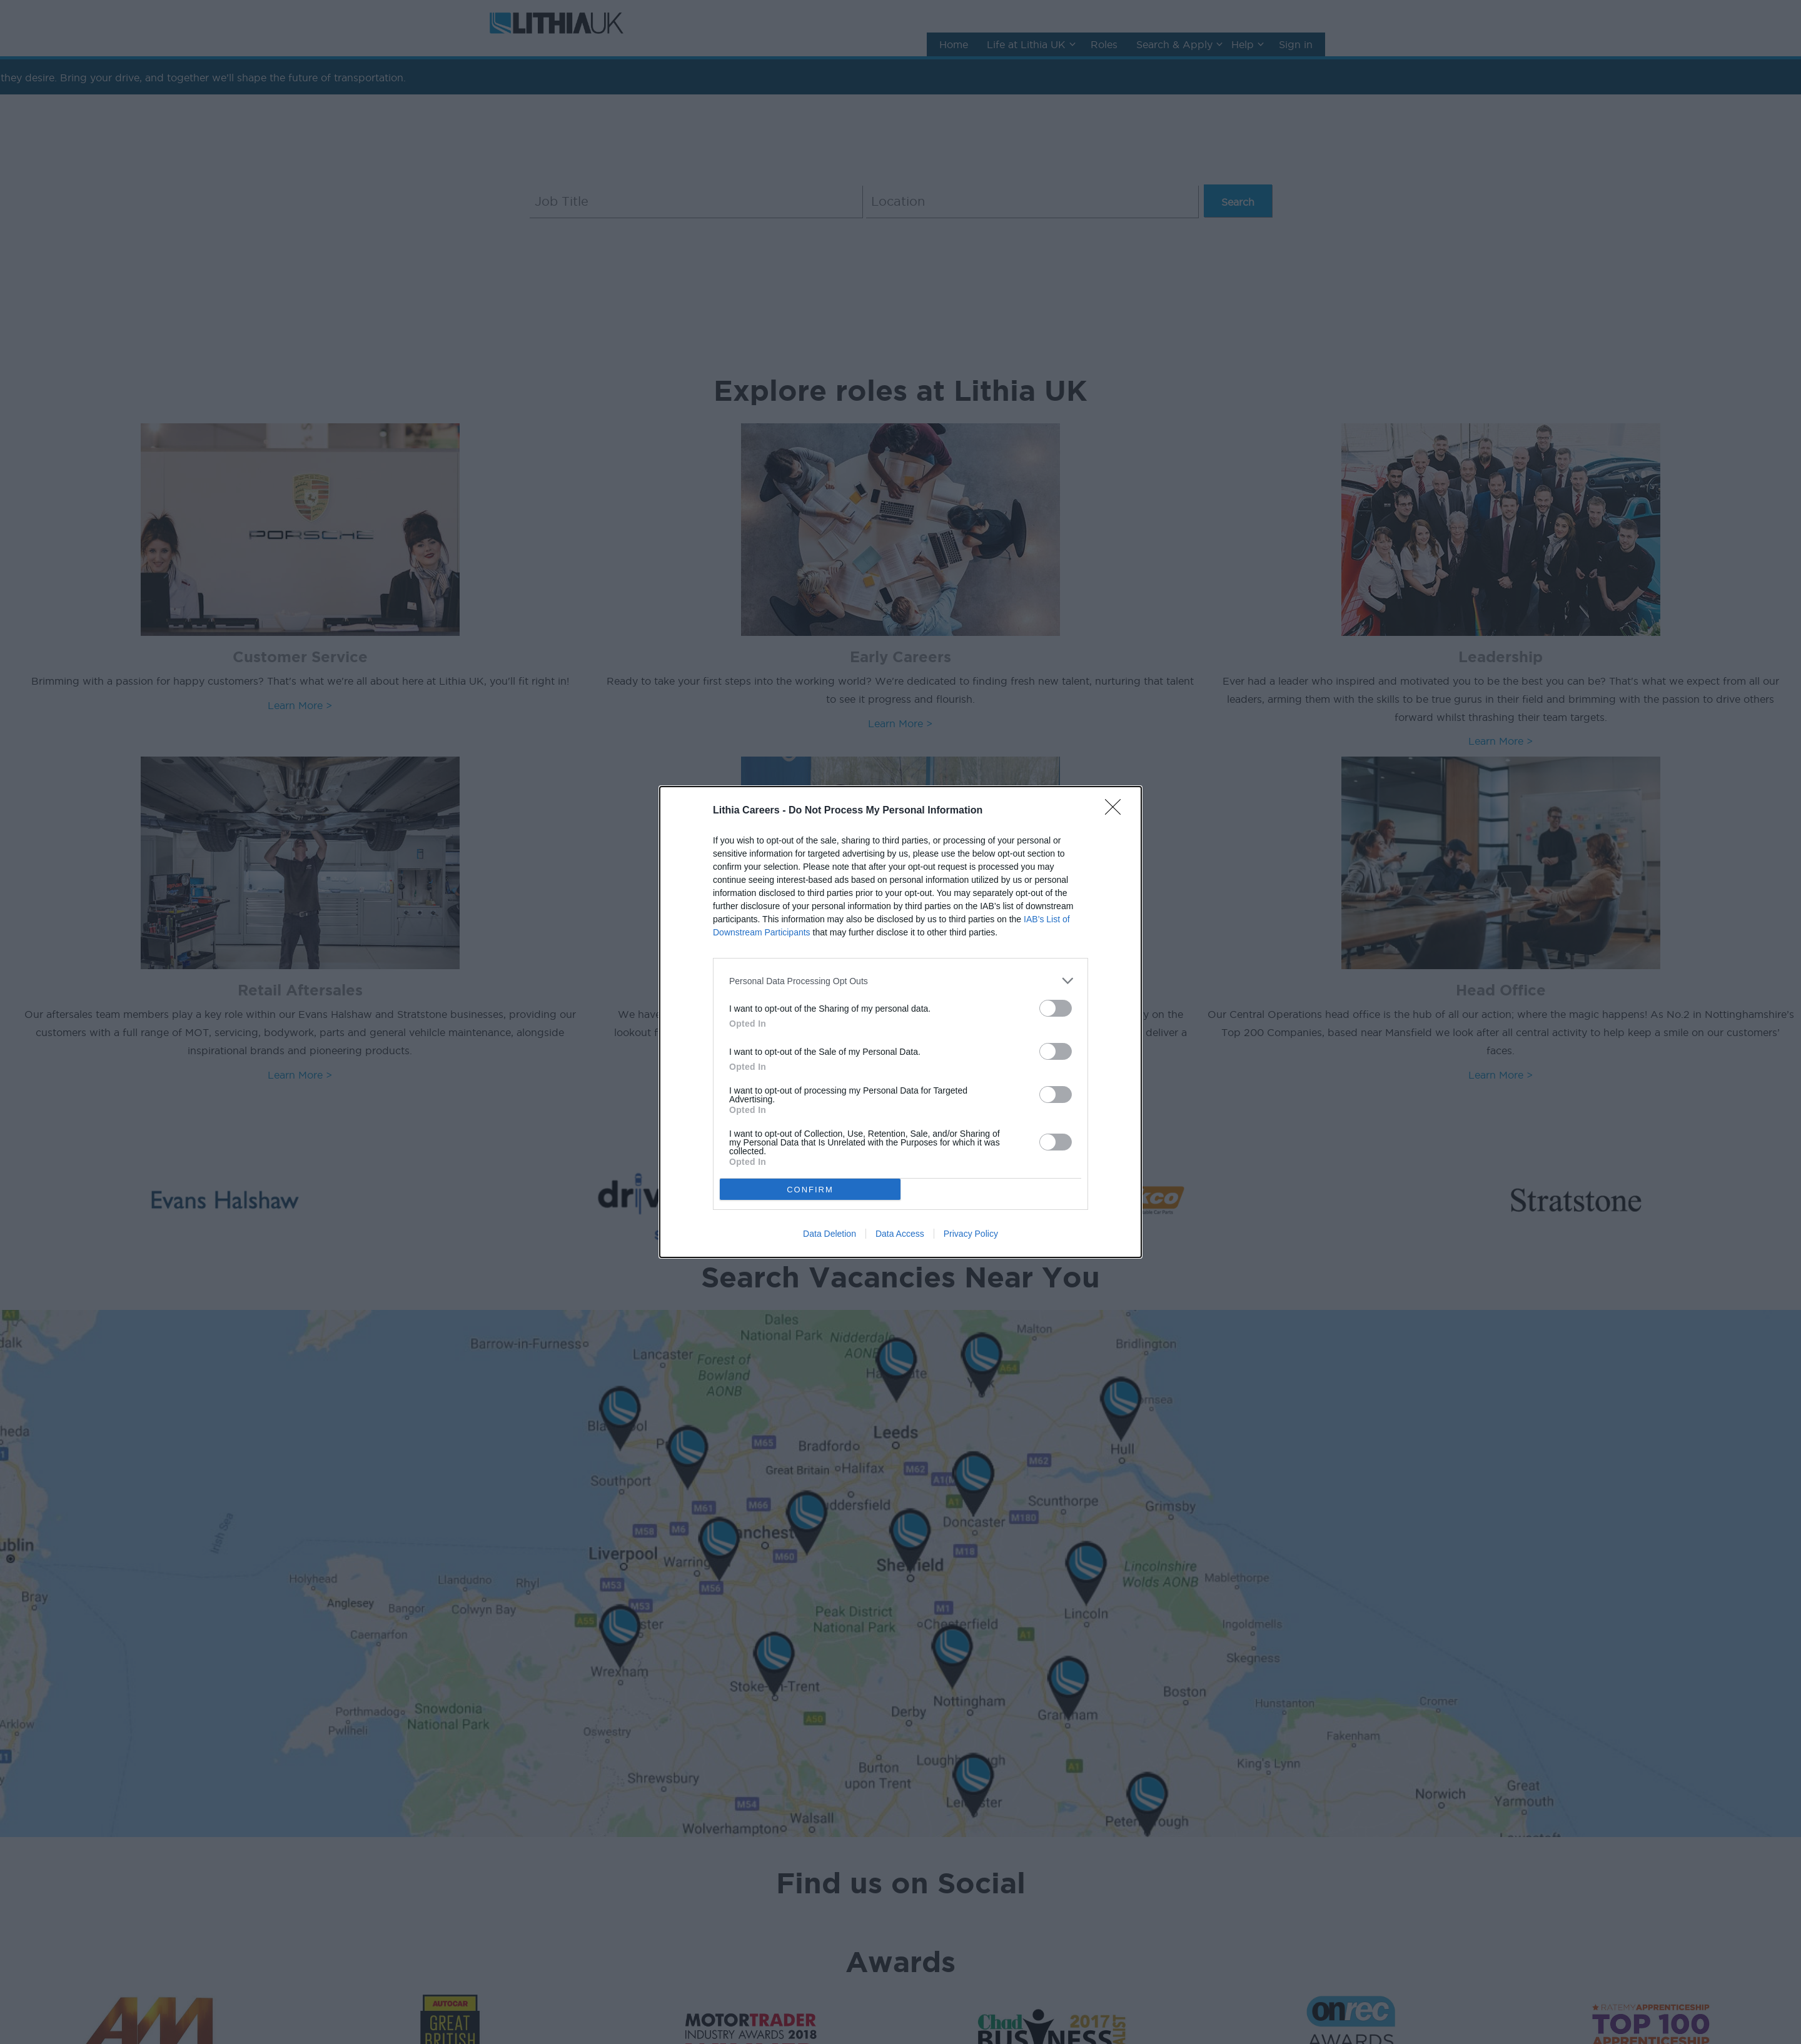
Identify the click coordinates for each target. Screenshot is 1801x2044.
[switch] (1055, 1008)
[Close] (1117, 811)
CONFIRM (810, 1189)
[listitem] (900, 980)
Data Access (899, 1234)
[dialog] (900, 1022)
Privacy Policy (971, 1234)
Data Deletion (829, 1234)
